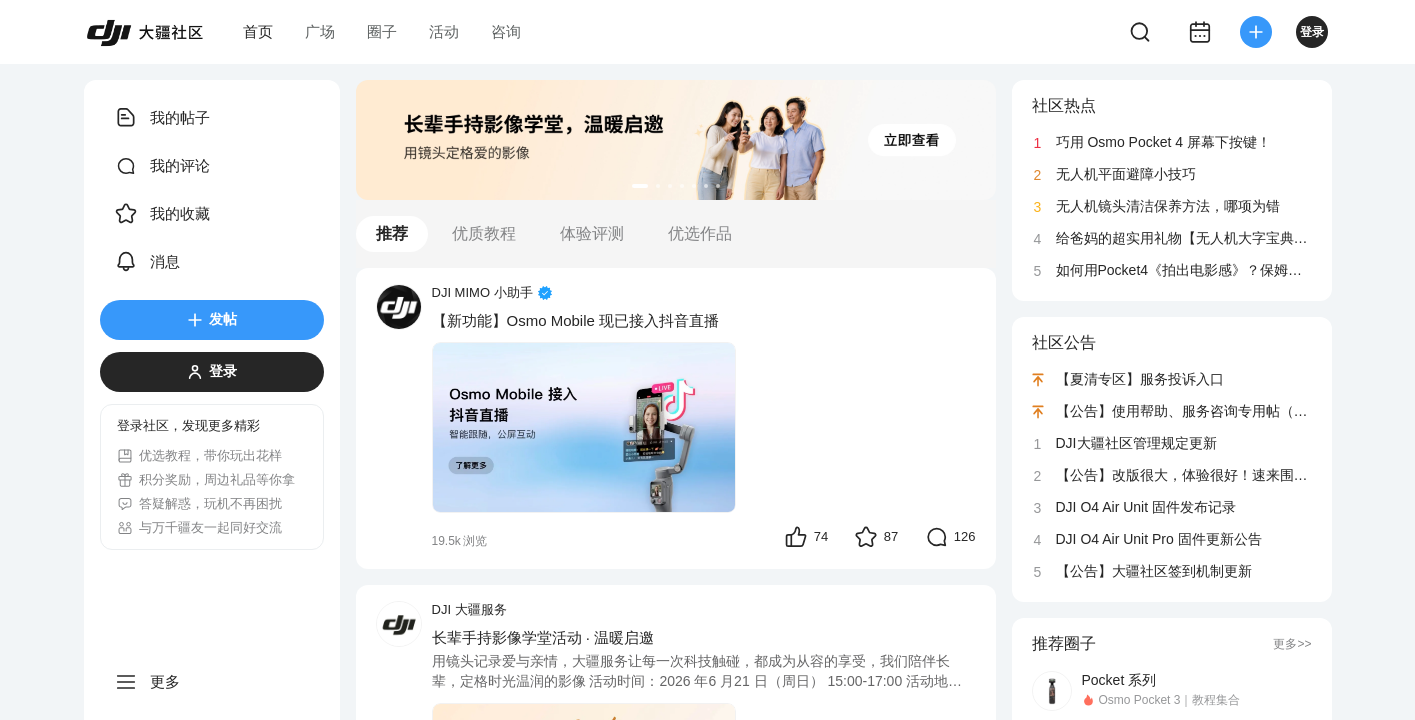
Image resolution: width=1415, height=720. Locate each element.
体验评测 (592, 233)
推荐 (392, 233)
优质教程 (484, 233)
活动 (444, 31)
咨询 (506, 31)
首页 (258, 31)
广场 (320, 31)
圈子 (382, 31)
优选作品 (700, 233)
